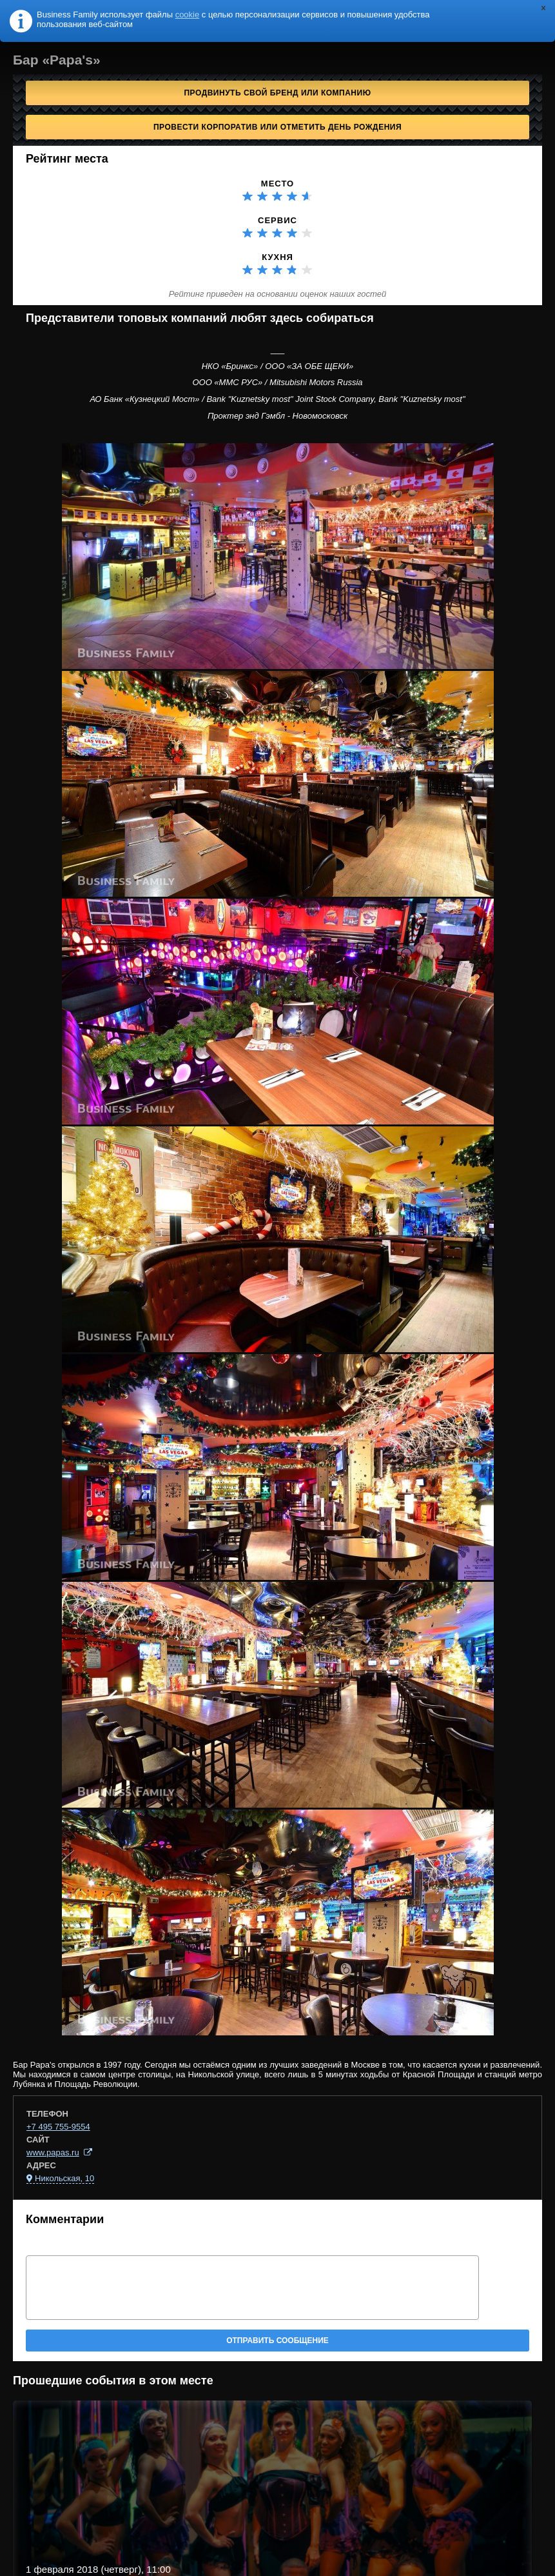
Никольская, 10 (64, 2178)
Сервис (277, 220)
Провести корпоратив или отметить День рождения (277, 127)
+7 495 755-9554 (58, 2127)
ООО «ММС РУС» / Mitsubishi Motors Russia (277, 382)
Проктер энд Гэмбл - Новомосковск (277, 416)
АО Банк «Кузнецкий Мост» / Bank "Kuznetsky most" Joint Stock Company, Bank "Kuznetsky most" (277, 399)
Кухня (277, 257)
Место (277, 183)
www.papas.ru (52, 2152)
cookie (187, 14)
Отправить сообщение (277, 2340)
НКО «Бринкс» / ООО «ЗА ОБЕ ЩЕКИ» (278, 366)
